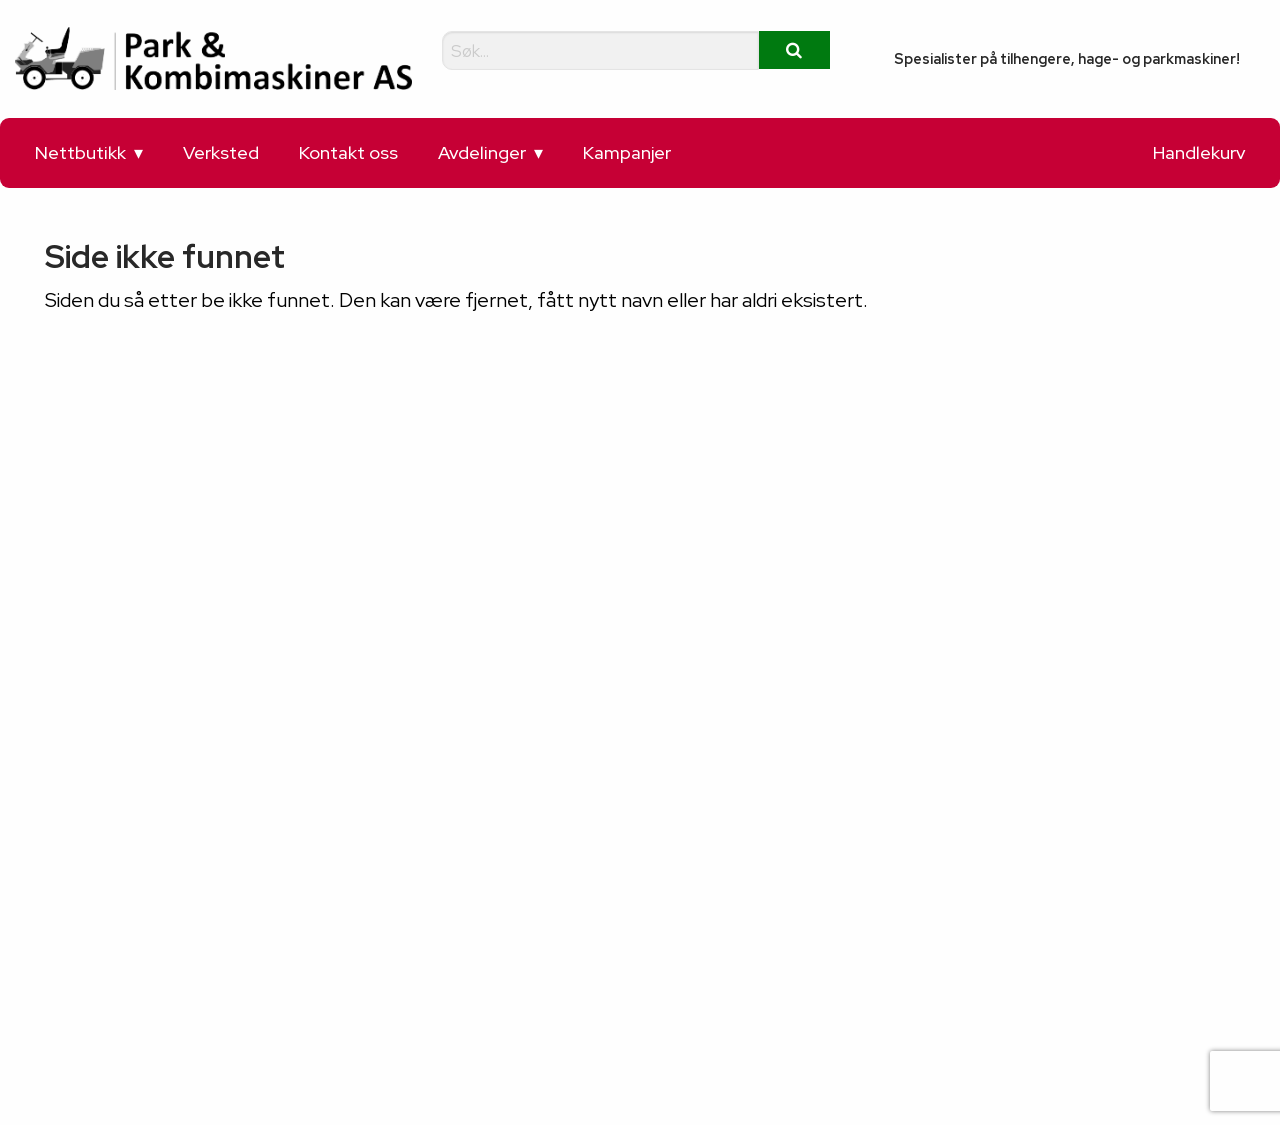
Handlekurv (1199, 152)
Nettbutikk (80, 152)
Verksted (221, 152)
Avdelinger (482, 152)
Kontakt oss (348, 152)
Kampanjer (627, 152)
